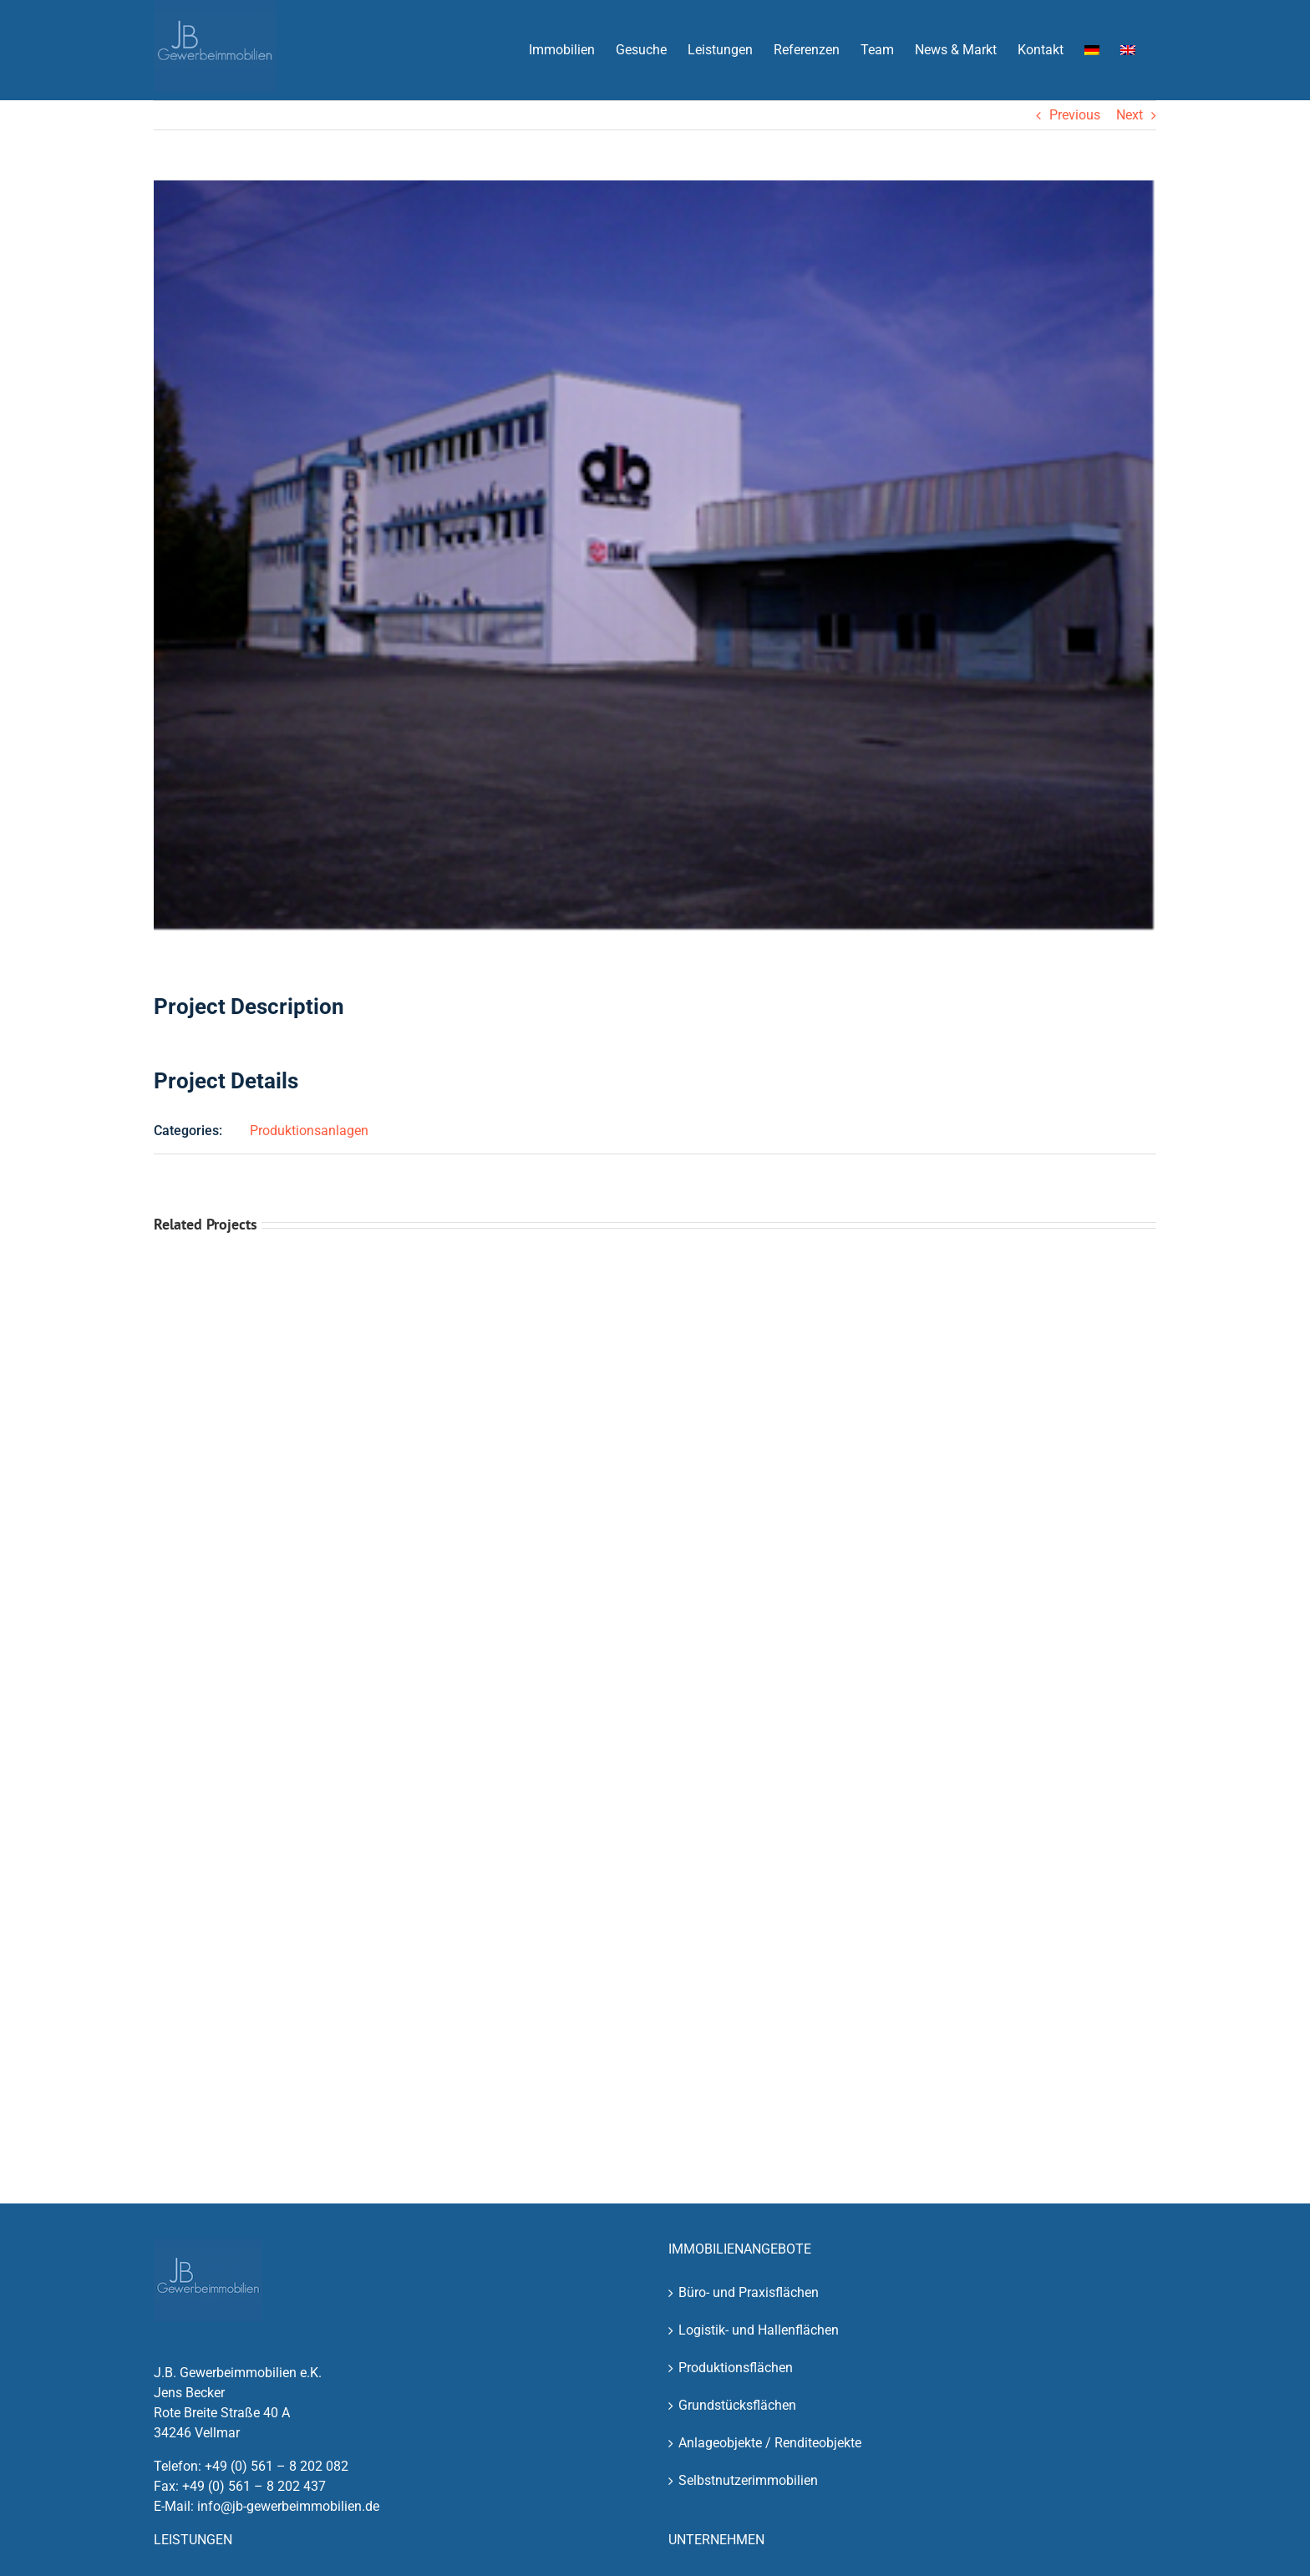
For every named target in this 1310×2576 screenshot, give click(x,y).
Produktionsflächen (735, 2368)
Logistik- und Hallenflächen (758, 2330)
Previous (1074, 115)
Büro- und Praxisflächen (748, 2292)
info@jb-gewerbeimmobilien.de (288, 2506)
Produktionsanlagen (309, 1130)
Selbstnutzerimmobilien (748, 2480)
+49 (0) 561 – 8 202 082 (276, 2466)
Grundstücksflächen (737, 2405)
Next (1129, 115)
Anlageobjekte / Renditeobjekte (769, 2443)
